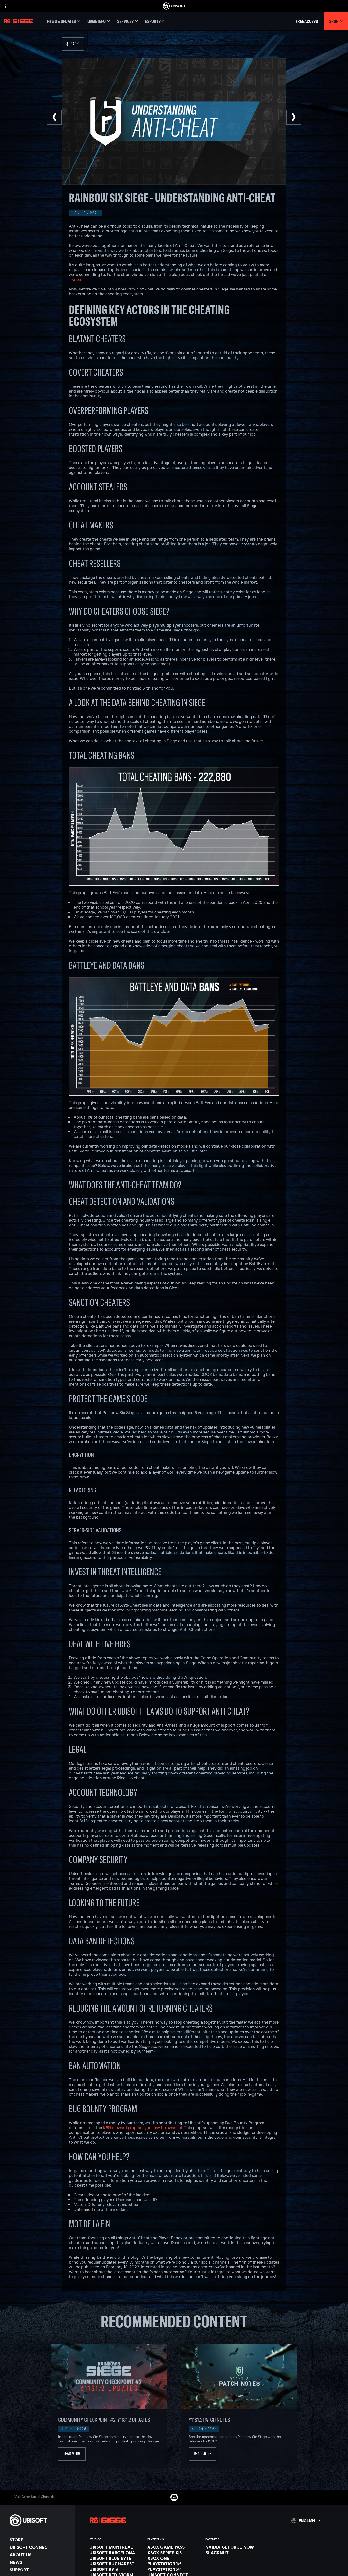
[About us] (40, 2554)
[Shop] (335, 21)
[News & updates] (63, 21)
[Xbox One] (174, 2558)
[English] (305, 2520)
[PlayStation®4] (174, 2569)
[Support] (40, 2569)
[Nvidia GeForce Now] (232, 2547)
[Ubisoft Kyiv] (116, 2569)
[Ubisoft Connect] (40, 2547)
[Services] (127, 21)
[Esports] (155, 21)
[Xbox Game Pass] (174, 2547)
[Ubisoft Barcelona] (116, 2552)
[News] (40, 2562)
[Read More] (72, 2454)
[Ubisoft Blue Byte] (116, 2558)
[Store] (40, 2539)
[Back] (73, 44)
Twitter (75, 279)
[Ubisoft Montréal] (116, 2547)
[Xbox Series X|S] (174, 2552)
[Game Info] (98, 21)
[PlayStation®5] (174, 2563)
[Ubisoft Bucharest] (116, 2563)
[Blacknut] (232, 2552)
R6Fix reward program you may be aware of (142, 2127)
